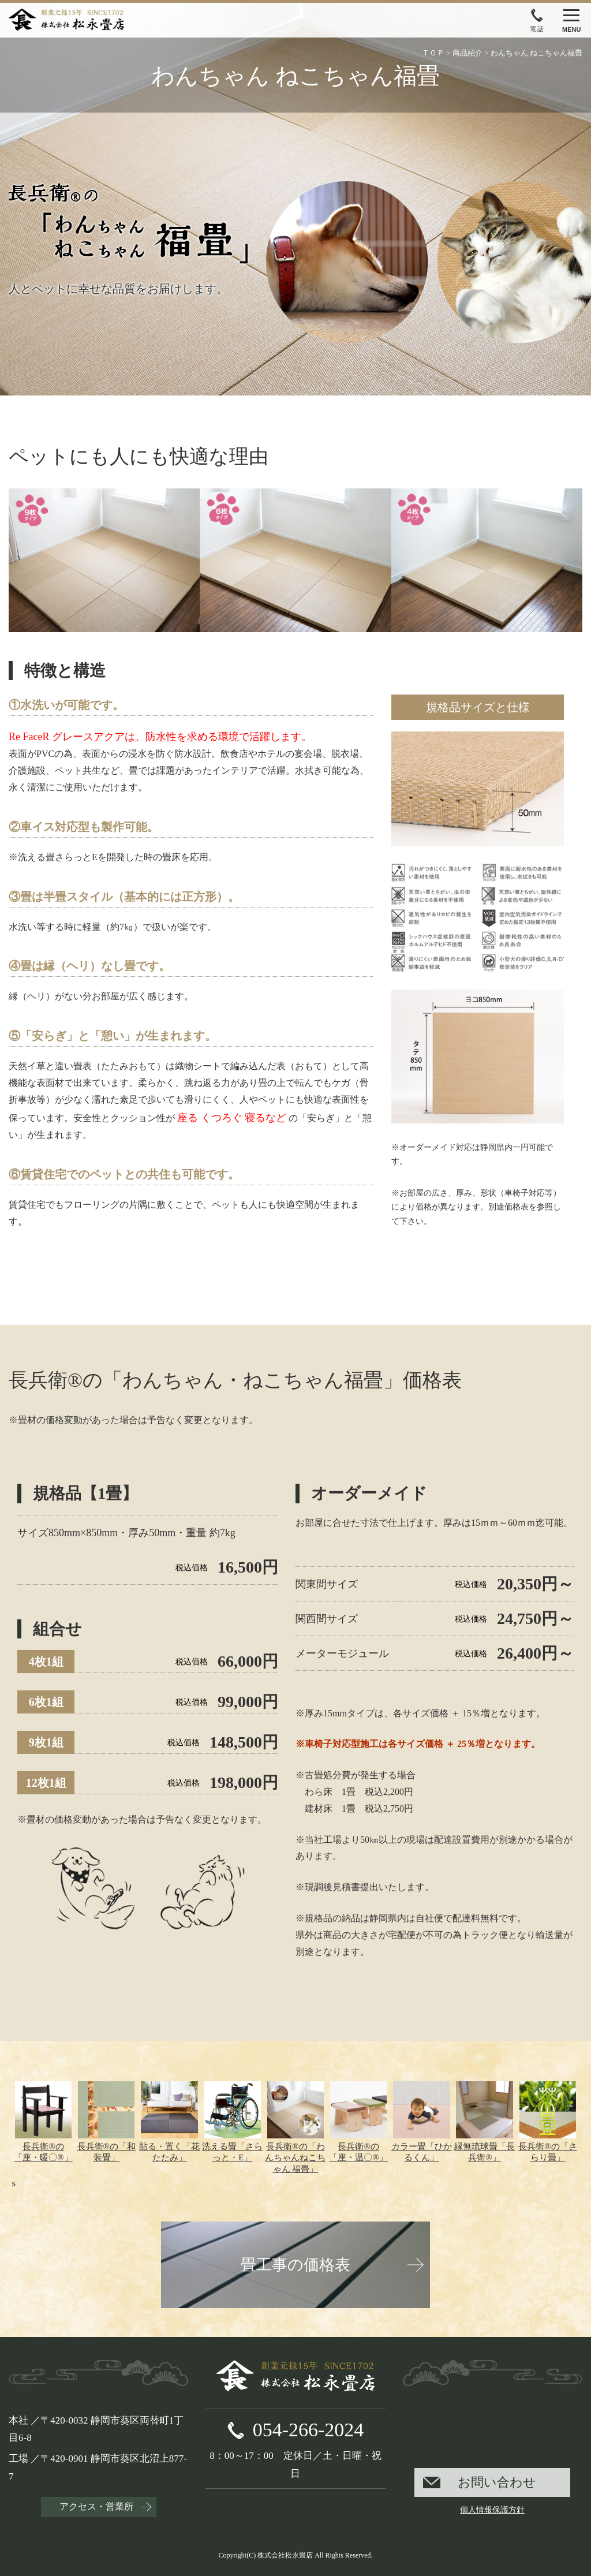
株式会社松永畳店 (285, 2555)
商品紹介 (467, 52)
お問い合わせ (497, 2482)
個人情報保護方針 (492, 2510)
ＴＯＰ (433, 52)
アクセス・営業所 (96, 2506)
